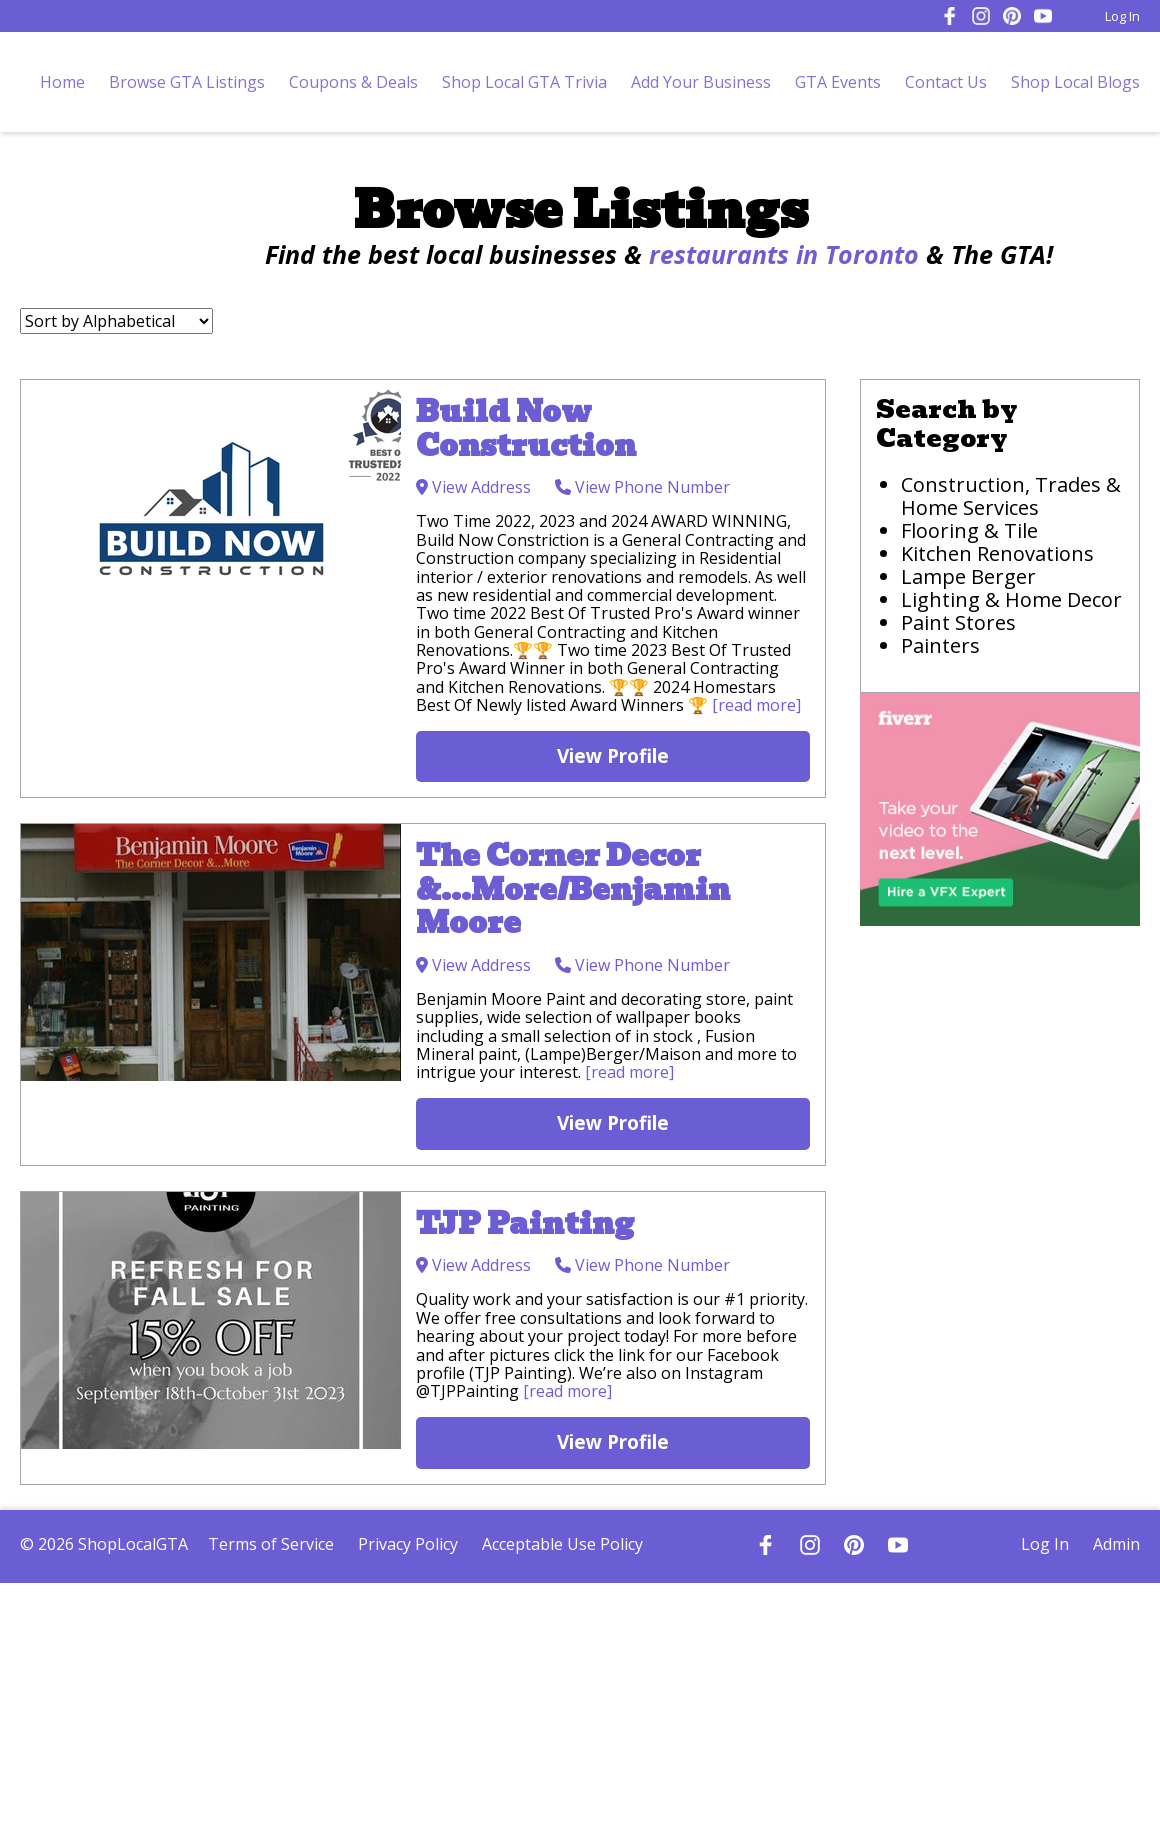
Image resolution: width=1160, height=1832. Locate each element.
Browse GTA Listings (187, 82)
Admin (1116, 1544)
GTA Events (838, 82)
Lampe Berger (968, 576)
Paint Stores (958, 622)
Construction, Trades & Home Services (1011, 496)
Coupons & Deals (353, 82)
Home (62, 82)
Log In (1122, 16)
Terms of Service (271, 1544)
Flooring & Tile (969, 530)
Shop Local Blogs (1075, 82)
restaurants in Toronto (784, 254)
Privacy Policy (408, 1544)
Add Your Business (701, 82)
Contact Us (946, 82)
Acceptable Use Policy (562, 1544)
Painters (940, 645)
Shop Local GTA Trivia (524, 82)
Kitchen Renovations (997, 553)
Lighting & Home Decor (1011, 599)
